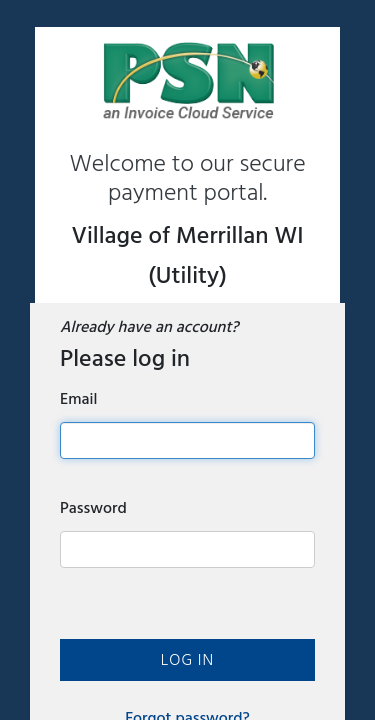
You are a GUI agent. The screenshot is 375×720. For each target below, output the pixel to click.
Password (93, 508)
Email (78, 399)
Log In (187, 660)
